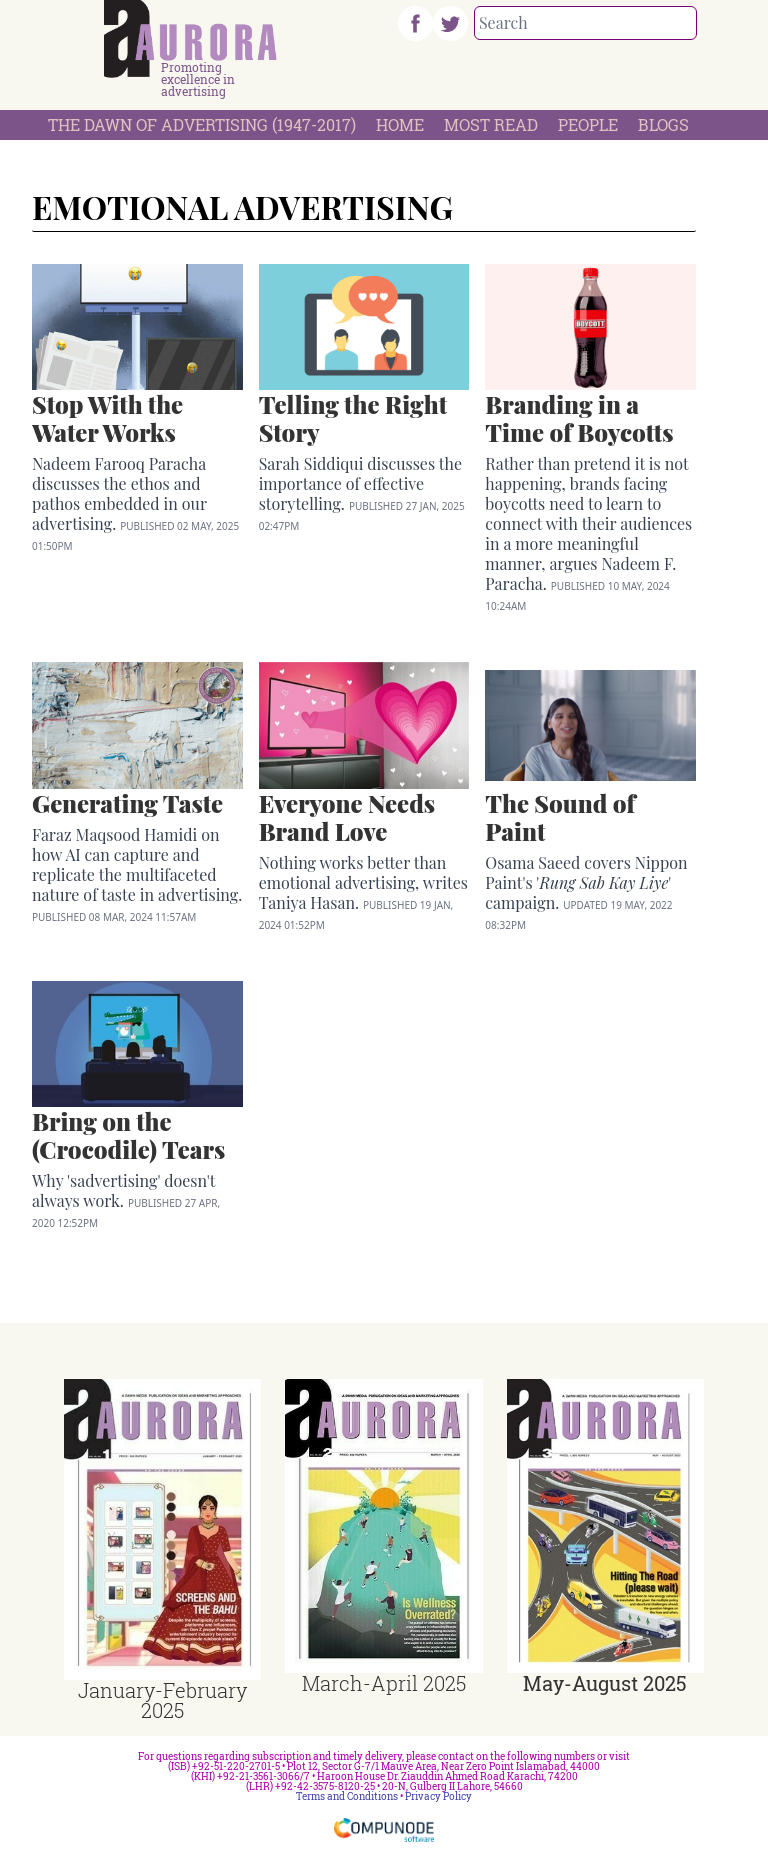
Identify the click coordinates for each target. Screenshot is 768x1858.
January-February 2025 (162, 1700)
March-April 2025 (384, 1683)
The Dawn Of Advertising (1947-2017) (202, 124)
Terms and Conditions (347, 1796)
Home (400, 124)
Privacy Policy (438, 1796)
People (588, 124)
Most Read (491, 124)
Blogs (663, 124)
